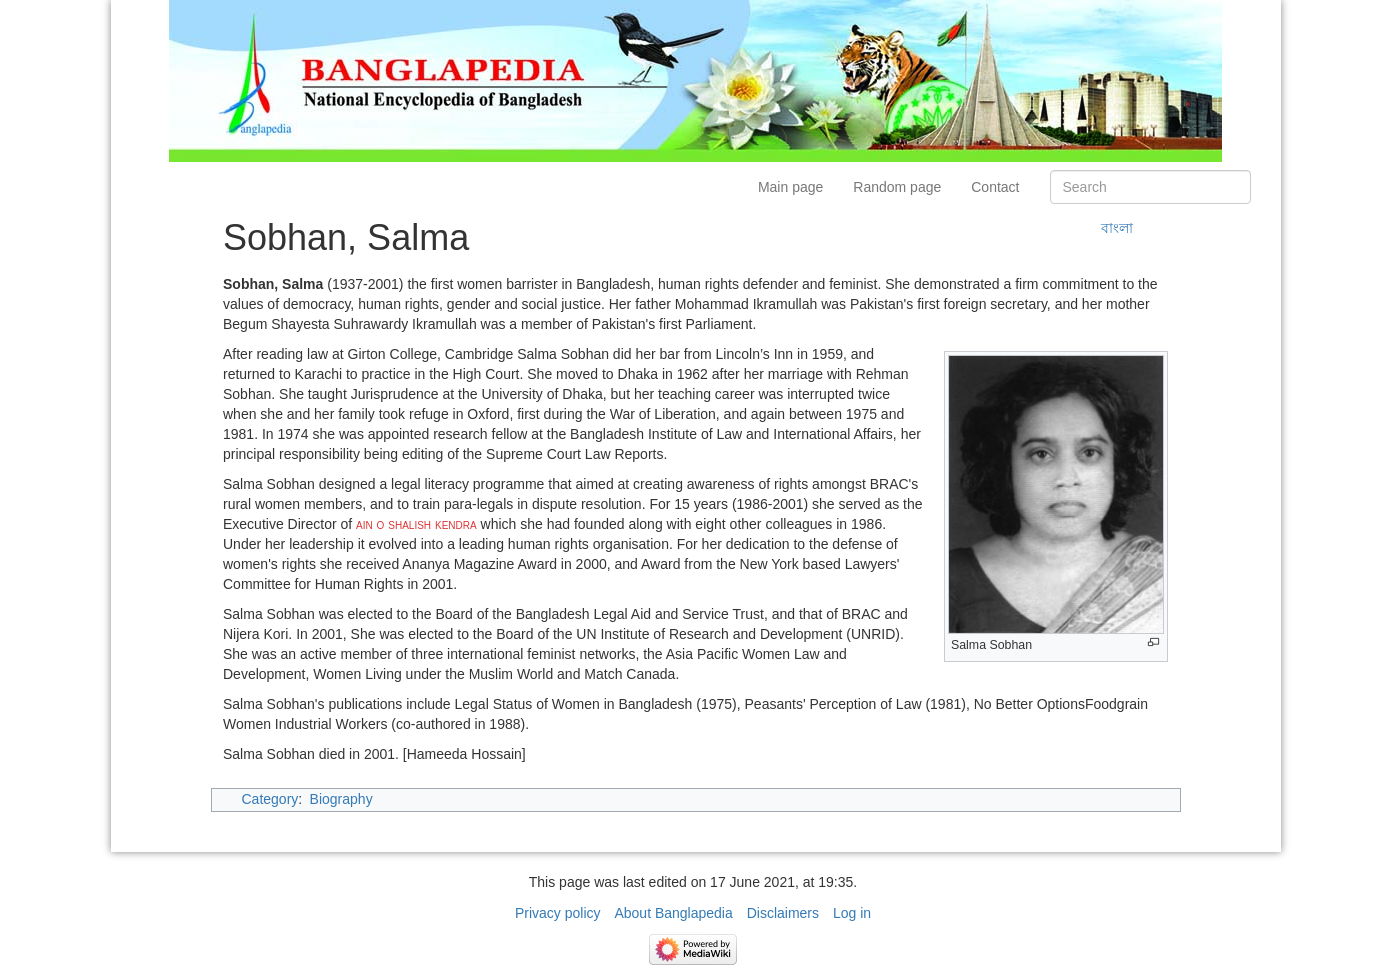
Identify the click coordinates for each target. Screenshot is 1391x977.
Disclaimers (783, 913)
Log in (852, 913)
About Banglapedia (673, 913)
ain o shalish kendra (416, 524)
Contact (995, 187)
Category (270, 799)
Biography (341, 799)
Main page (790, 187)
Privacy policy (558, 913)
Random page (897, 187)
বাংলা (1117, 228)
